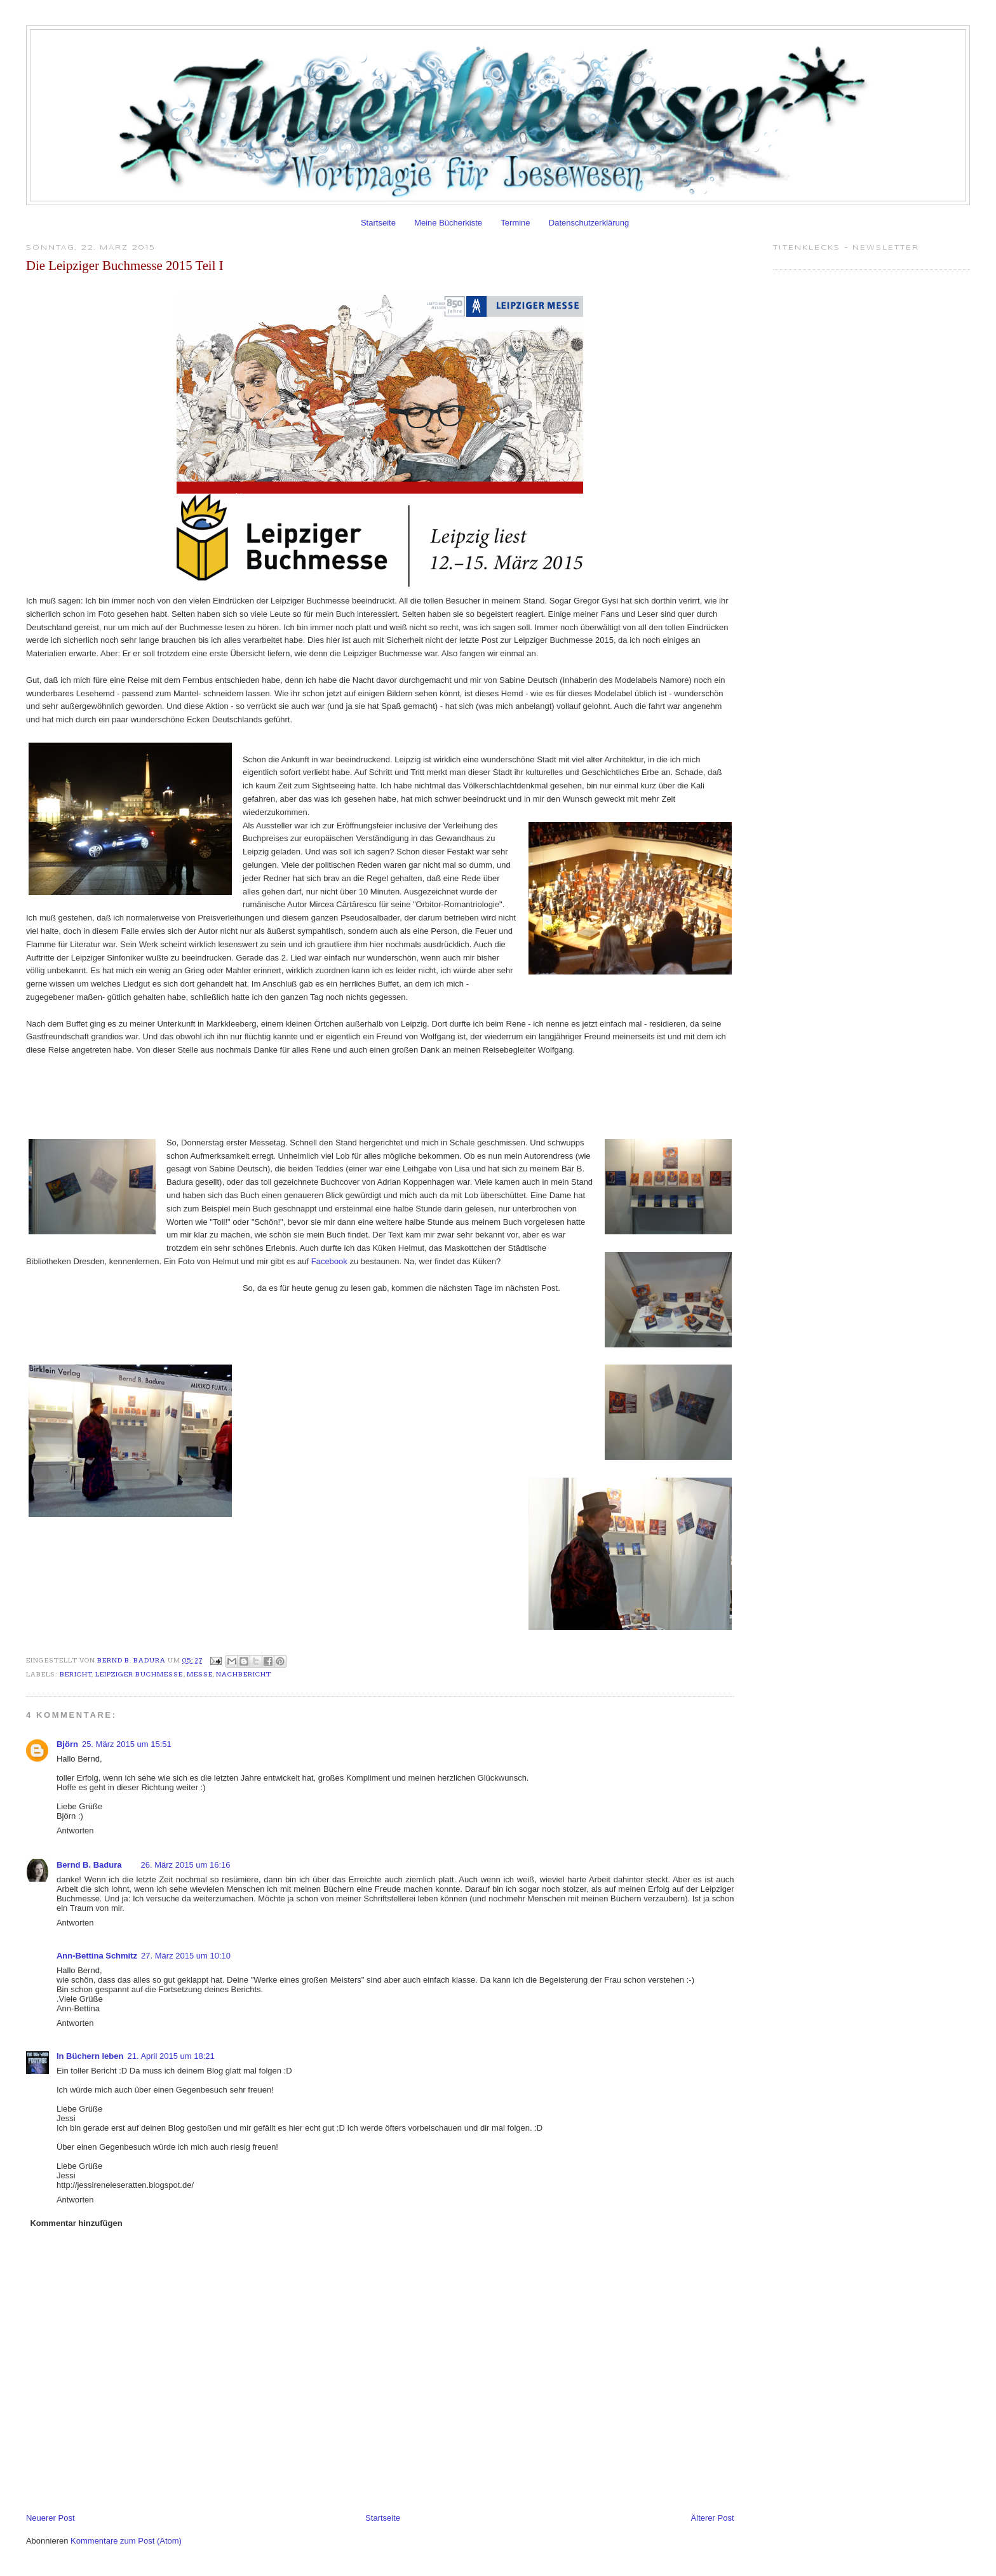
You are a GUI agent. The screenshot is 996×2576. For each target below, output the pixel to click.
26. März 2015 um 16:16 (186, 1865)
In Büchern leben (90, 2056)
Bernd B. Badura (132, 1660)
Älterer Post (712, 2518)
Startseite (378, 222)
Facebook (329, 1261)
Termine (515, 222)
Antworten (75, 1830)
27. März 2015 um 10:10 (186, 1955)
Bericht (76, 1674)
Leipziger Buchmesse (139, 1674)
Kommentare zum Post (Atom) (126, 2541)
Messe (200, 1674)
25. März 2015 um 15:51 (127, 1744)
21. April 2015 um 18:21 (170, 2056)
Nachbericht (243, 1674)
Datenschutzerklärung (589, 222)
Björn (67, 1744)
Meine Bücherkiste (448, 222)
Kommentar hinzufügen (76, 2223)
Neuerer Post (50, 2518)
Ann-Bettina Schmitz (97, 1955)
